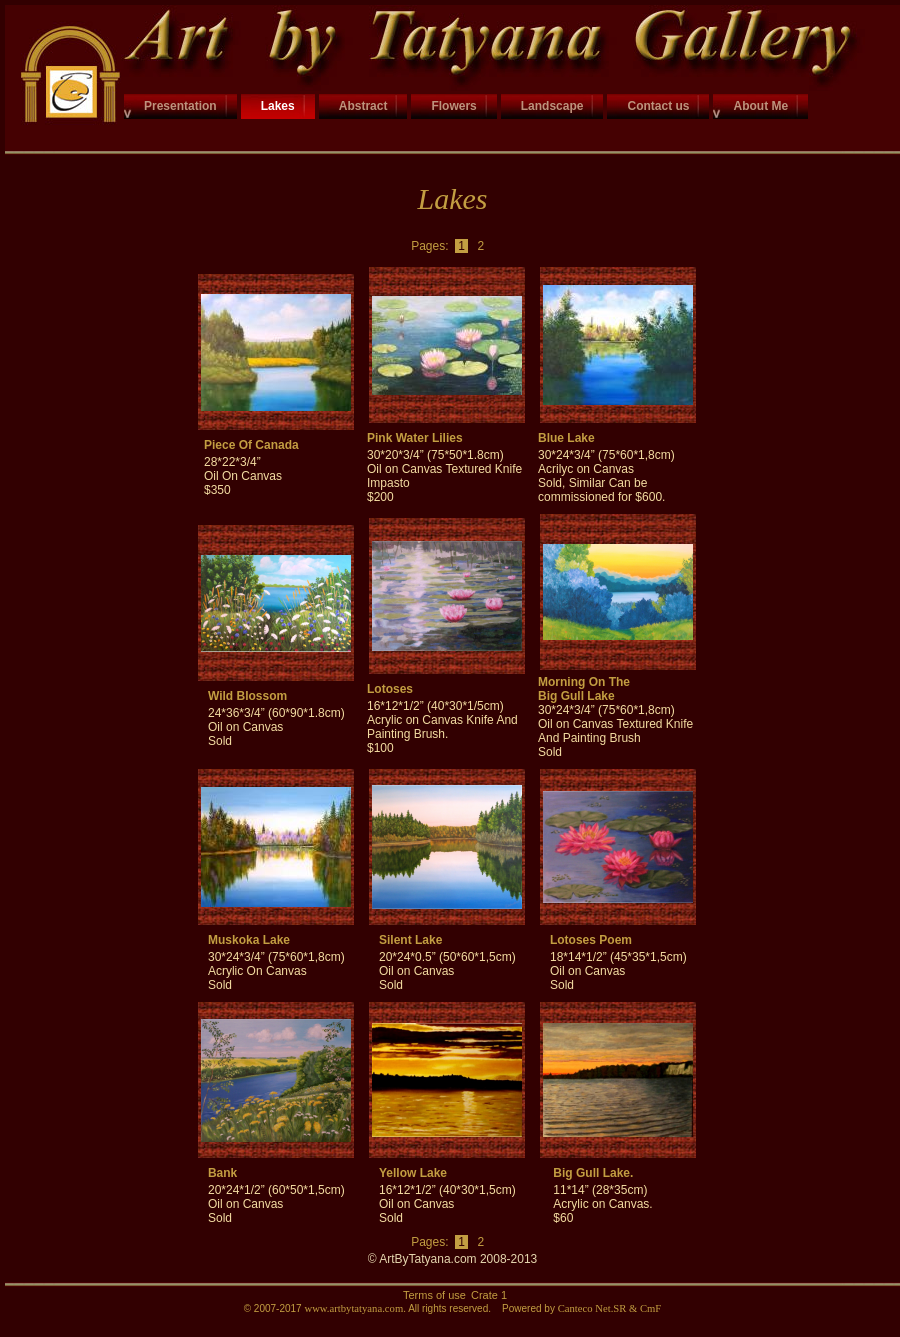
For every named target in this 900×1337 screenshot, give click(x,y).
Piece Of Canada (251, 445)
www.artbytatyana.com (353, 1308)
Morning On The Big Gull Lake (584, 689)
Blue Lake (566, 438)
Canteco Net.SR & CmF (610, 1308)
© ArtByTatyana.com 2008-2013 (453, 1259)
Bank (222, 1173)
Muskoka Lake (249, 940)
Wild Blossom (247, 696)
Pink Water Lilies (415, 438)
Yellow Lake (413, 1173)
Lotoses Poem (591, 940)
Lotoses (390, 689)
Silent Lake (410, 940)
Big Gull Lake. (593, 1173)
